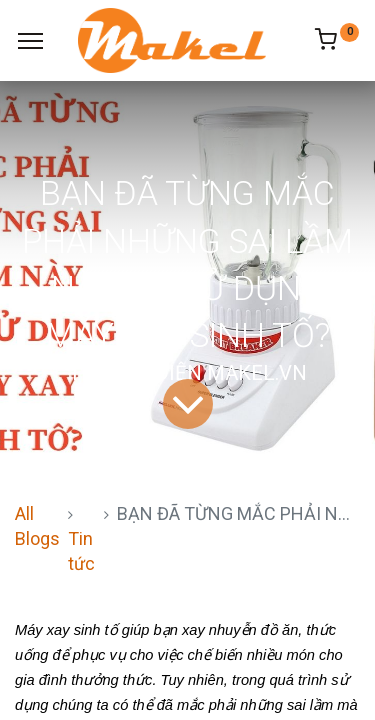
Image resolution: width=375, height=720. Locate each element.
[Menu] (30, 41)
